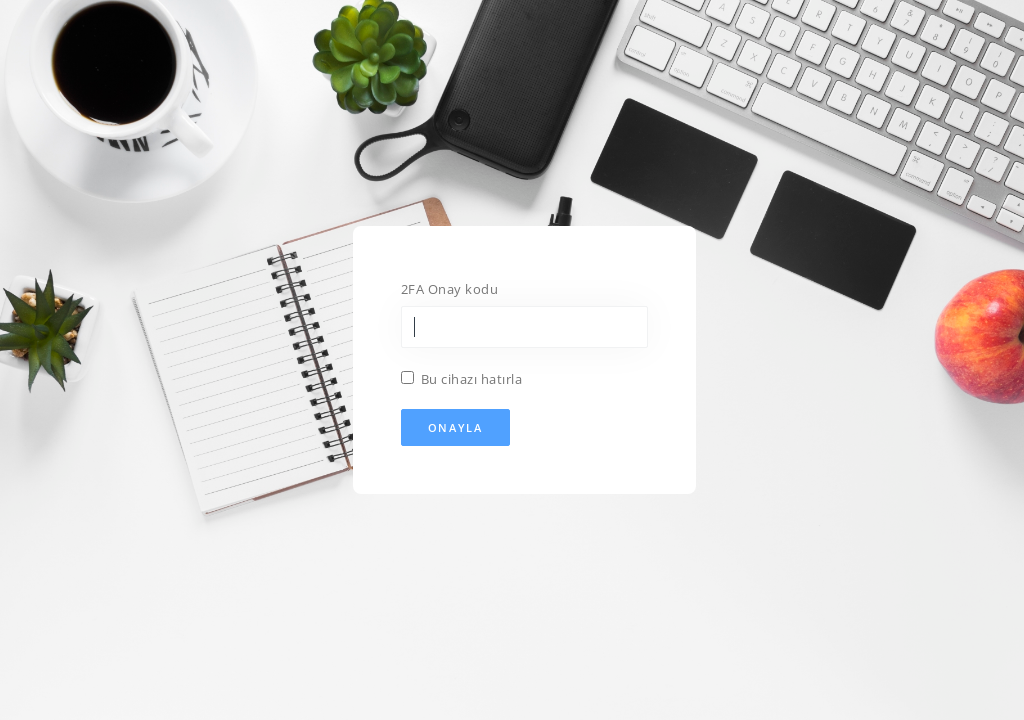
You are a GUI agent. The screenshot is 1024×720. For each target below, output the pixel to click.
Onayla (455, 427)
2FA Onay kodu (450, 289)
